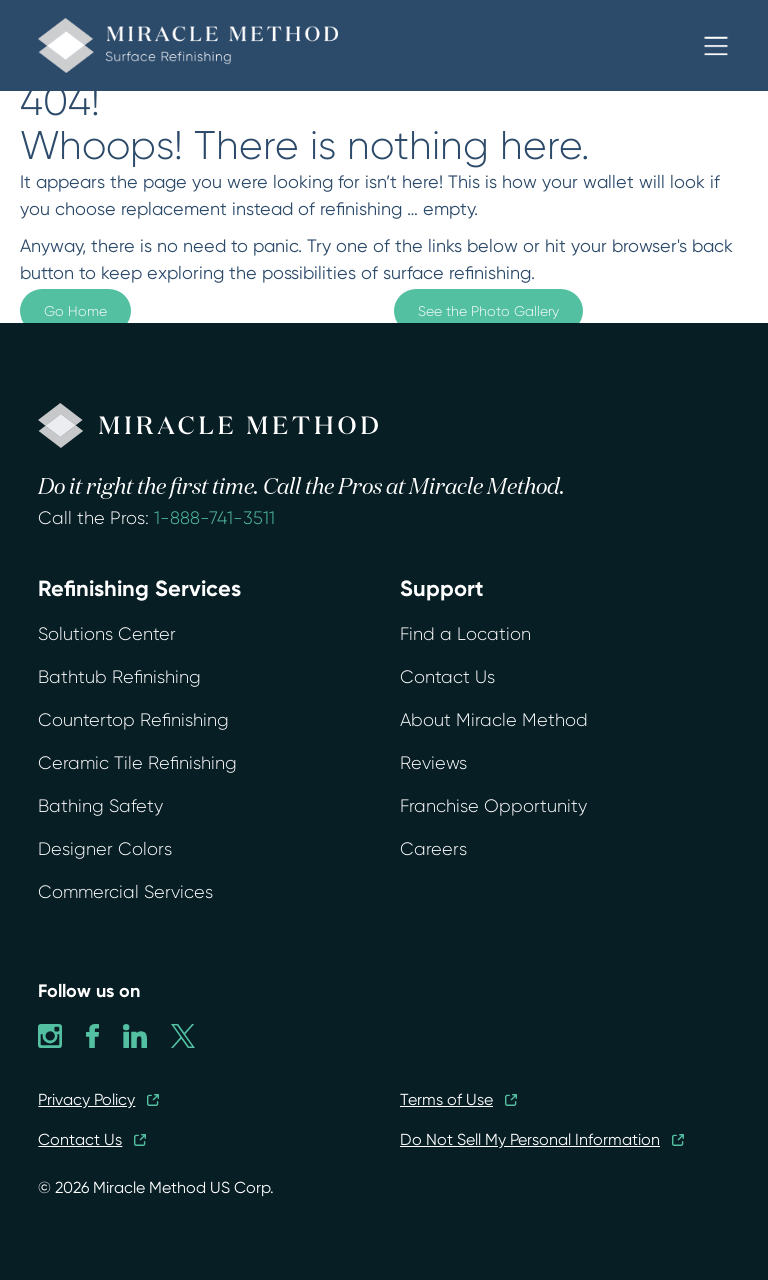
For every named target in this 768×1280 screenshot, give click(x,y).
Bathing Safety (100, 806)
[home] (188, 45)
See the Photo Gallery (488, 311)
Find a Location (465, 634)
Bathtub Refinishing (119, 677)
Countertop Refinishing (133, 720)
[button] (716, 46)
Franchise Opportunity (493, 806)
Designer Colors (105, 849)
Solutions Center (107, 634)
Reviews (433, 763)
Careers (433, 849)
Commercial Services (125, 892)
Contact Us (447, 677)
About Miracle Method (494, 720)
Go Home (75, 311)
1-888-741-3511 (214, 518)
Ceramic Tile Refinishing (137, 763)
